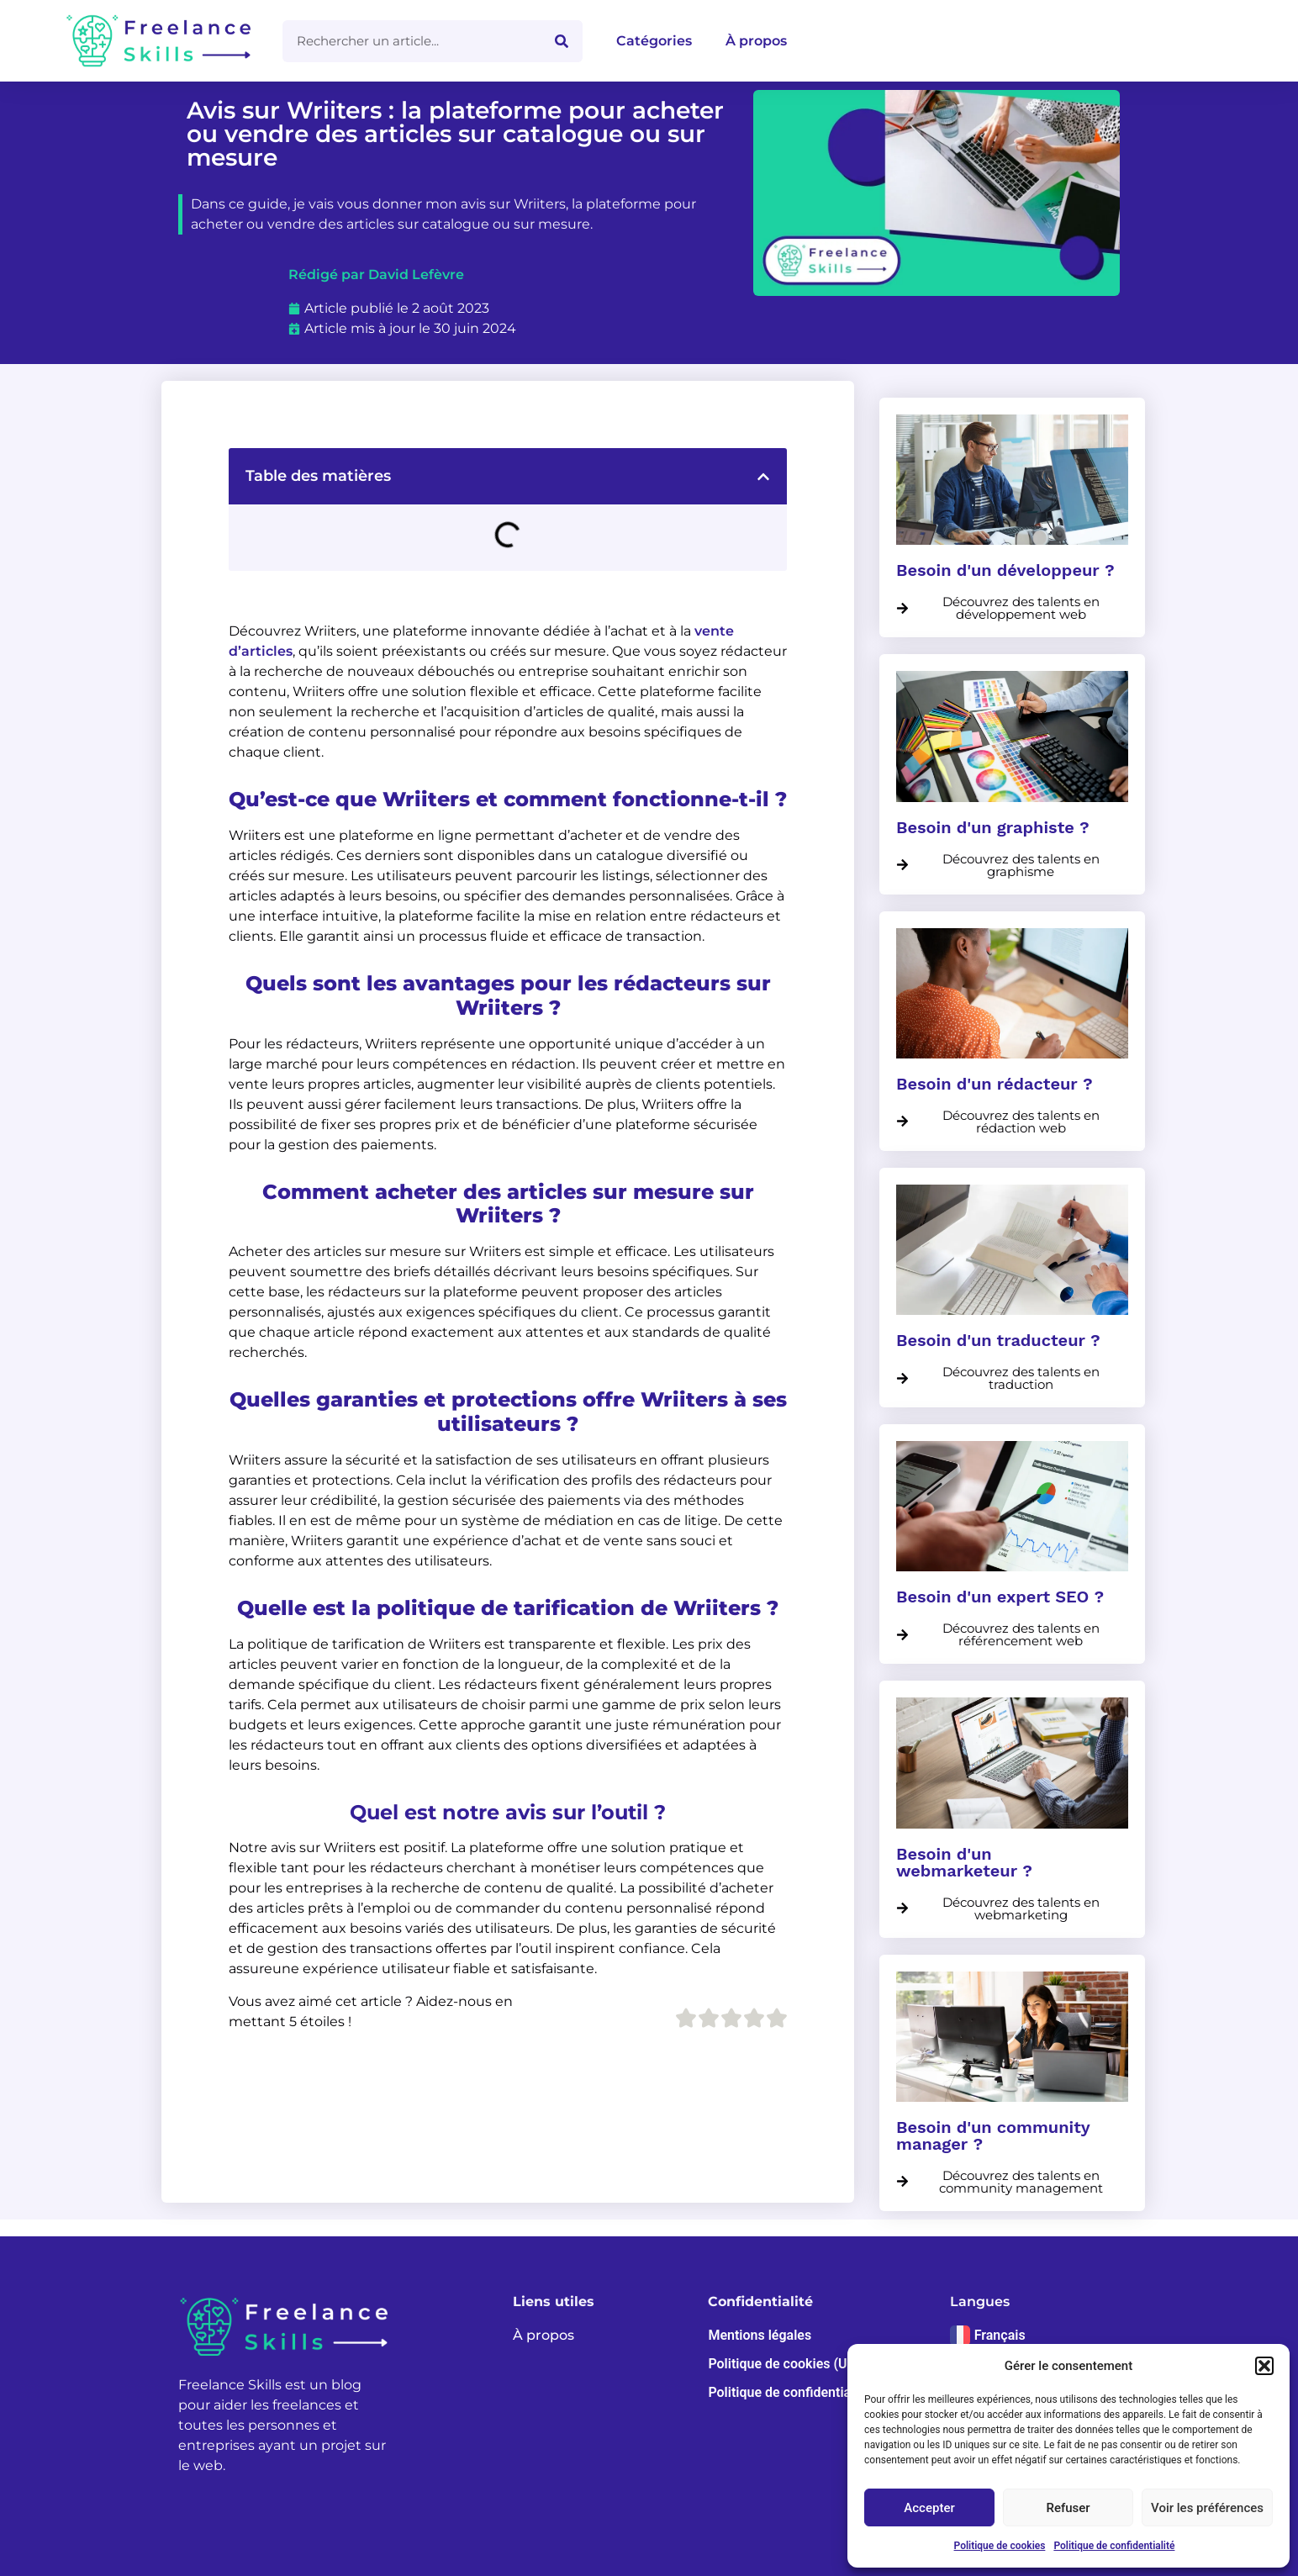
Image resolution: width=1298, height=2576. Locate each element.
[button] (1264, 2365)
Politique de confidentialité (1113, 2546)
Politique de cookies (1000, 2546)
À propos (756, 41)
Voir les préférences (1207, 2507)
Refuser (1068, 2507)
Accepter (929, 2507)
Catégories (654, 41)
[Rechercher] (562, 41)
